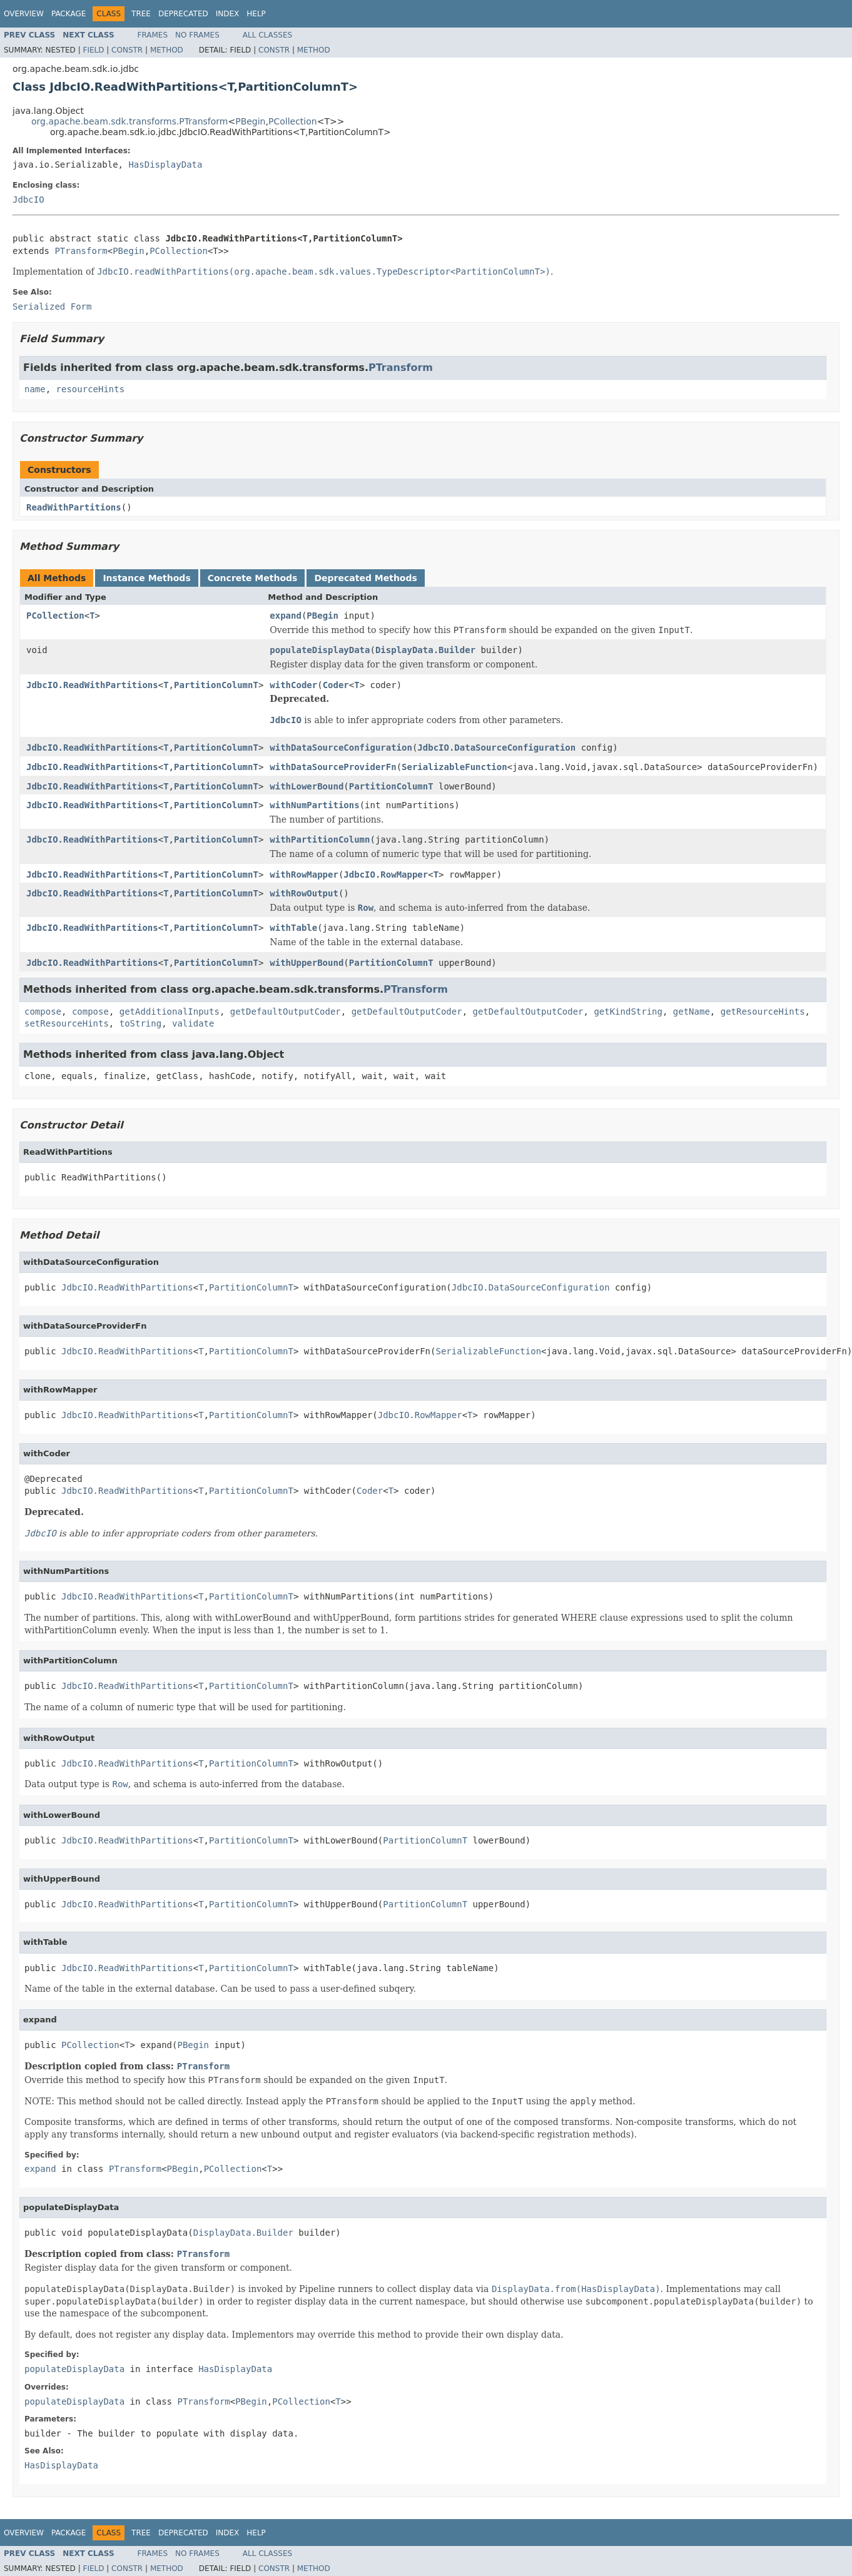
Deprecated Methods (365, 578)
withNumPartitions (314, 805)
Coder (336, 685)
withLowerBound (306, 786)
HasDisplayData (165, 165)
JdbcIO (28, 200)
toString (140, 1023)
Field (93, 50)
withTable (293, 928)
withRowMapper (304, 875)
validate (193, 1023)
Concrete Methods (253, 578)
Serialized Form (52, 307)
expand (286, 616)
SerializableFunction (454, 767)
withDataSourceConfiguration (341, 748)
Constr (127, 50)
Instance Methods (146, 578)
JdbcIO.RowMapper (385, 875)
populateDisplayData (320, 650)
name (35, 389)
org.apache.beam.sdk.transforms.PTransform (129, 121)
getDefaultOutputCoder (285, 1012)
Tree (141, 13)
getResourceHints (763, 1012)
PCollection (292, 121)
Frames (153, 35)
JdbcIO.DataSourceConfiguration (496, 748)
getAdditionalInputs (169, 1012)
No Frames (197, 35)
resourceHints (90, 389)
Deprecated (183, 13)
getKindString (628, 1012)
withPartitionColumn (320, 839)
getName (691, 1012)
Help (256, 13)
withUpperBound (306, 963)
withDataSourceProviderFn (333, 767)
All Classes (267, 35)
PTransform (80, 251)
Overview (24, 13)
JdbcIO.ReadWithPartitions (92, 685)
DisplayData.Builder (425, 650)
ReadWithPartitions (73, 507)
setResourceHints (66, 1023)
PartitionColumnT (216, 685)
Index (228, 13)
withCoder (293, 685)
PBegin (250, 121)
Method (166, 50)
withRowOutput (304, 893)
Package (68, 13)
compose (42, 1012)
